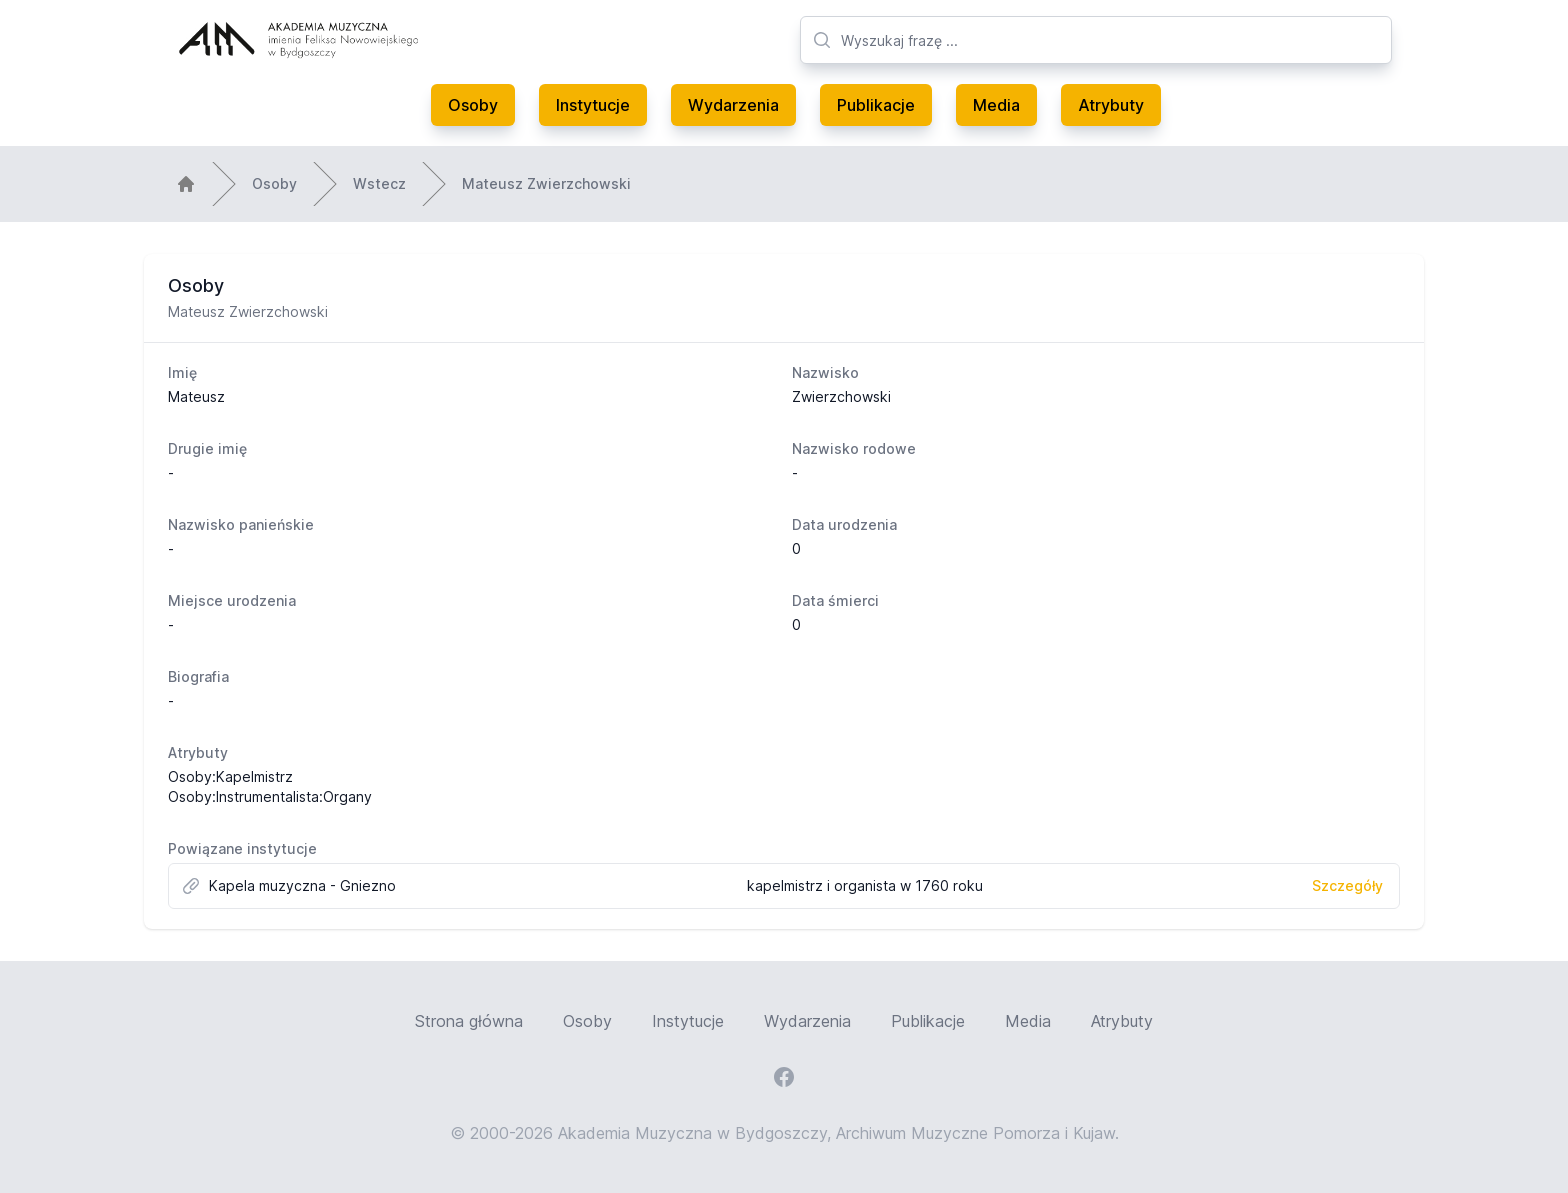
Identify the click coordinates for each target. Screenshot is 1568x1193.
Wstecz (379, 183)
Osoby (473, 105)
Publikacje (876, 105)
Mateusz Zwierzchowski (546, 183)
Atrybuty (1111, 105)
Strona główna (469, 1021)
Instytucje (593, 105)
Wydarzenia (733, 105)
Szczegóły (1347, 885)
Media (996, 105)
